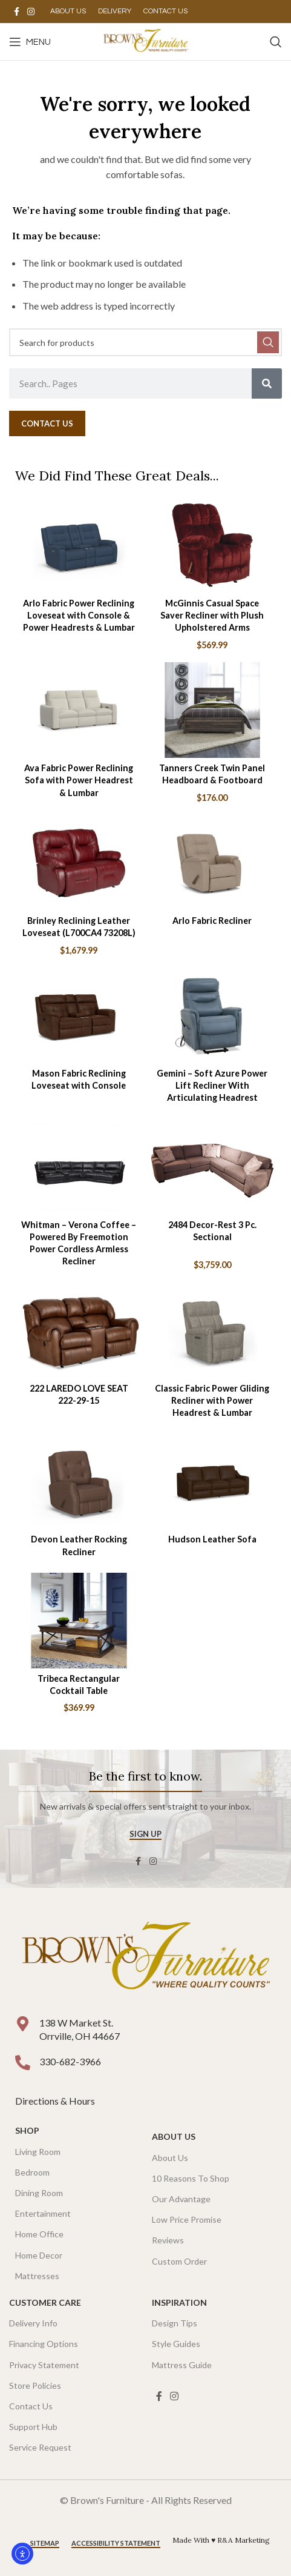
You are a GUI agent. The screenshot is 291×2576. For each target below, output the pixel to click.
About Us (173, 2136)
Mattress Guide (182, 2365)
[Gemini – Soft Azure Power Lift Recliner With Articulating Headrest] (212, 1015)
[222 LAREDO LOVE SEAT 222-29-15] (79, 1330)
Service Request (40, 2447)
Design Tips (174, 2323)
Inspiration (179, 2302)
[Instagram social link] (31, 12)
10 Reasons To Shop (190, 2178)
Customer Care (45, 2302)
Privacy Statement (44, 2365)
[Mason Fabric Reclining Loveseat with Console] (79, 1015)
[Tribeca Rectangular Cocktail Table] (79, 1620)
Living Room (37, 2151)
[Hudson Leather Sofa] (212, 1481)
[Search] (276, 42)
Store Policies (35, 2385)
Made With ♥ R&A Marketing (221, 2539)
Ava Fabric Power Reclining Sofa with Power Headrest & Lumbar (78, 780)
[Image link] (145, 1958)
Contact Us (31, 2406)
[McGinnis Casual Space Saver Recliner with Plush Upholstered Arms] (212, 545)
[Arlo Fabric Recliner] (212, 863)
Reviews (168, 2240)
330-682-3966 (70, 2061)
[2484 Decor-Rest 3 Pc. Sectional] (212, 1167)
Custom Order (179, 2261)
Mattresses (37, 2276)
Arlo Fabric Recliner (212, 920)
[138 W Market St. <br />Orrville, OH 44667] (22, 2023)
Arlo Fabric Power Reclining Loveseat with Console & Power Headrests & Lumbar (79, 615)
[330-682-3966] (22, 2062)
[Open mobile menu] (30, 42)
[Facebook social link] (16, 12)
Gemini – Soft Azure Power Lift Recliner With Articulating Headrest (212, 1085)
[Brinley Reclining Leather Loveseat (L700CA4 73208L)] (79, 863)
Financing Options (43, 2344)
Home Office (39, 2234)
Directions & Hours (56, 2100)
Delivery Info (33, 2323)
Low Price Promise (186, 2219)
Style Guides (176, 2344)
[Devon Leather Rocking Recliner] (79, 1481)
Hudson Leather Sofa (212, 1539)
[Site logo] (145, 40)
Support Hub (33, 2427)
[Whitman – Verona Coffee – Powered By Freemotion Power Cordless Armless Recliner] (79, 1167)
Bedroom (32, 2172)
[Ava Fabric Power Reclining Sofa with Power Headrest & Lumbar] (79, 710)
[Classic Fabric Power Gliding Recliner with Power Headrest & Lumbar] (212, 1330)
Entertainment (43, 2213)
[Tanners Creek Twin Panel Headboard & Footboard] (212, 710)
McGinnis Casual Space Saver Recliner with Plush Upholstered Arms (212, 615)
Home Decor (38, 2255)
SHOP (27, 2130)
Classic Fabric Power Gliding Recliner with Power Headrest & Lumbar (212, 1400)
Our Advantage (181, 2199)
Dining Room (39, 2193)
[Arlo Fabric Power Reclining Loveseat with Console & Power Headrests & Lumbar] (79, 545)
